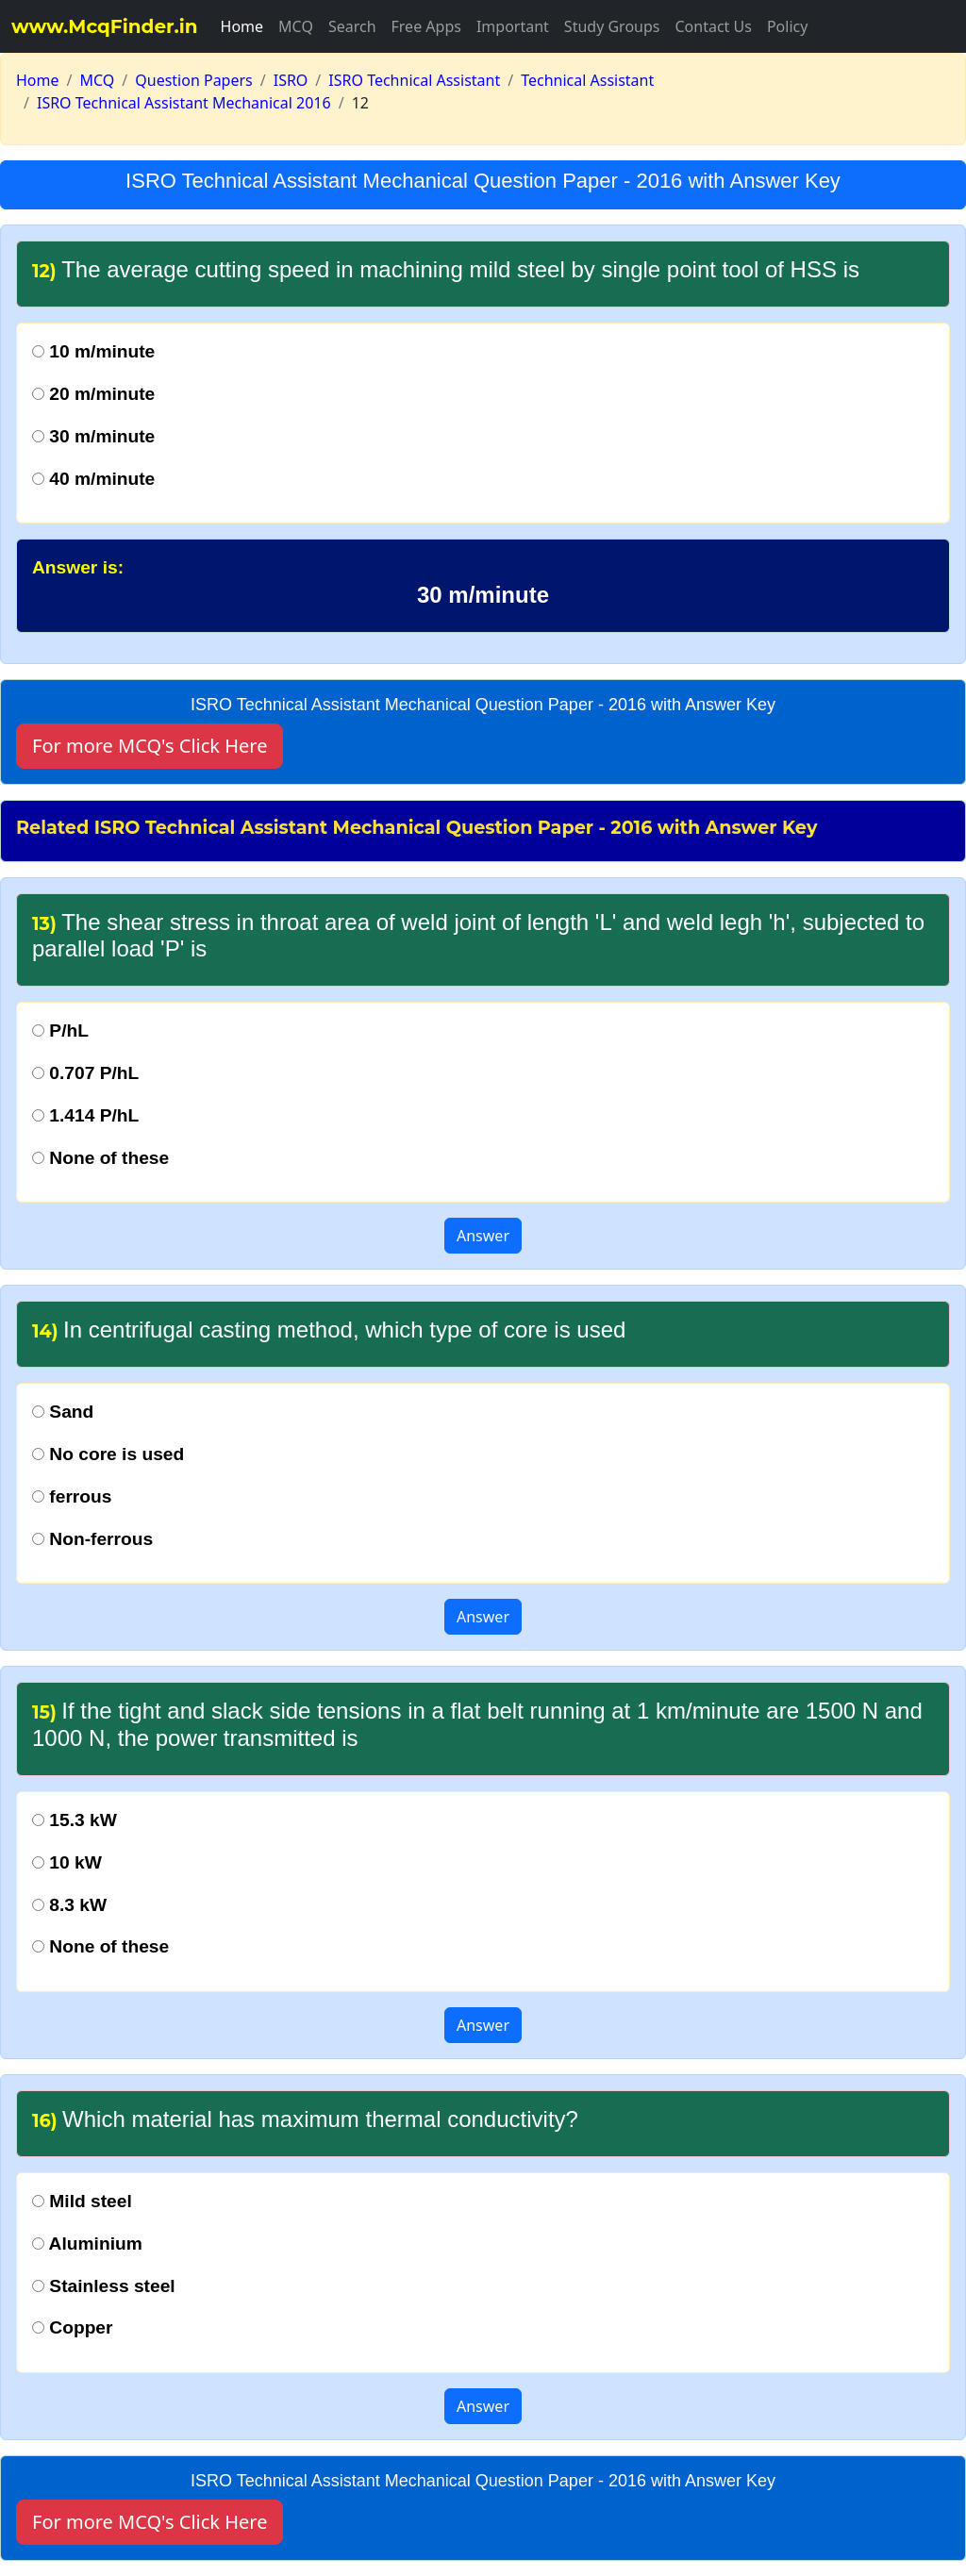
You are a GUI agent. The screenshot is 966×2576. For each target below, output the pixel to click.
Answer (483, 1235)
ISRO (291, 80)
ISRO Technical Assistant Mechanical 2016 (184, 102)
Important (512, 26)
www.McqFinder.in (104, 26)
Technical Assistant (587, 80)
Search (352, 26)
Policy (787, 26)
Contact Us (713, 26)
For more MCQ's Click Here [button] (149, 745)
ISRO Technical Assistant (414, 80)
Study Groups (612, 26)
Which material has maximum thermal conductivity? (305, 2119)
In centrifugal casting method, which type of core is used (328, 1329)
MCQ (295, 26)
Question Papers (194, 80)
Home (242, 26)
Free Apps (426, 26)
